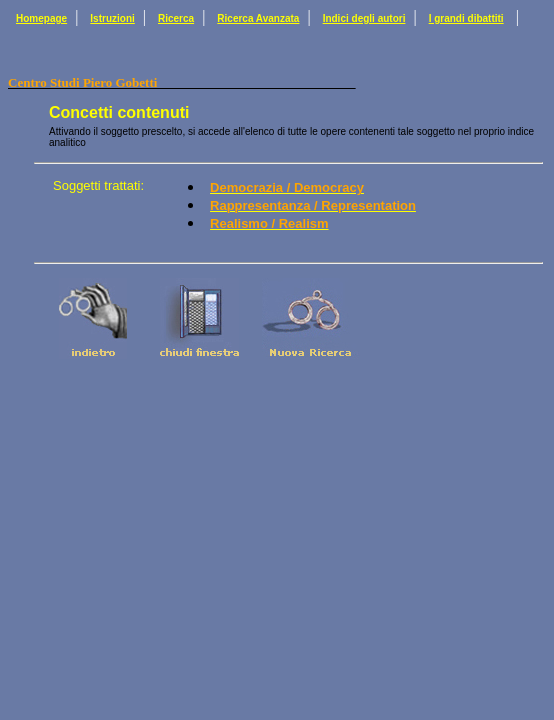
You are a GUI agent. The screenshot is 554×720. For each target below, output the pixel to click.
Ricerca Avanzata (258, 18)
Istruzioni (112, 18)
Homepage (41, 18)
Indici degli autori (364, 18)
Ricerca (176, 18)
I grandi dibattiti (466, 18)
